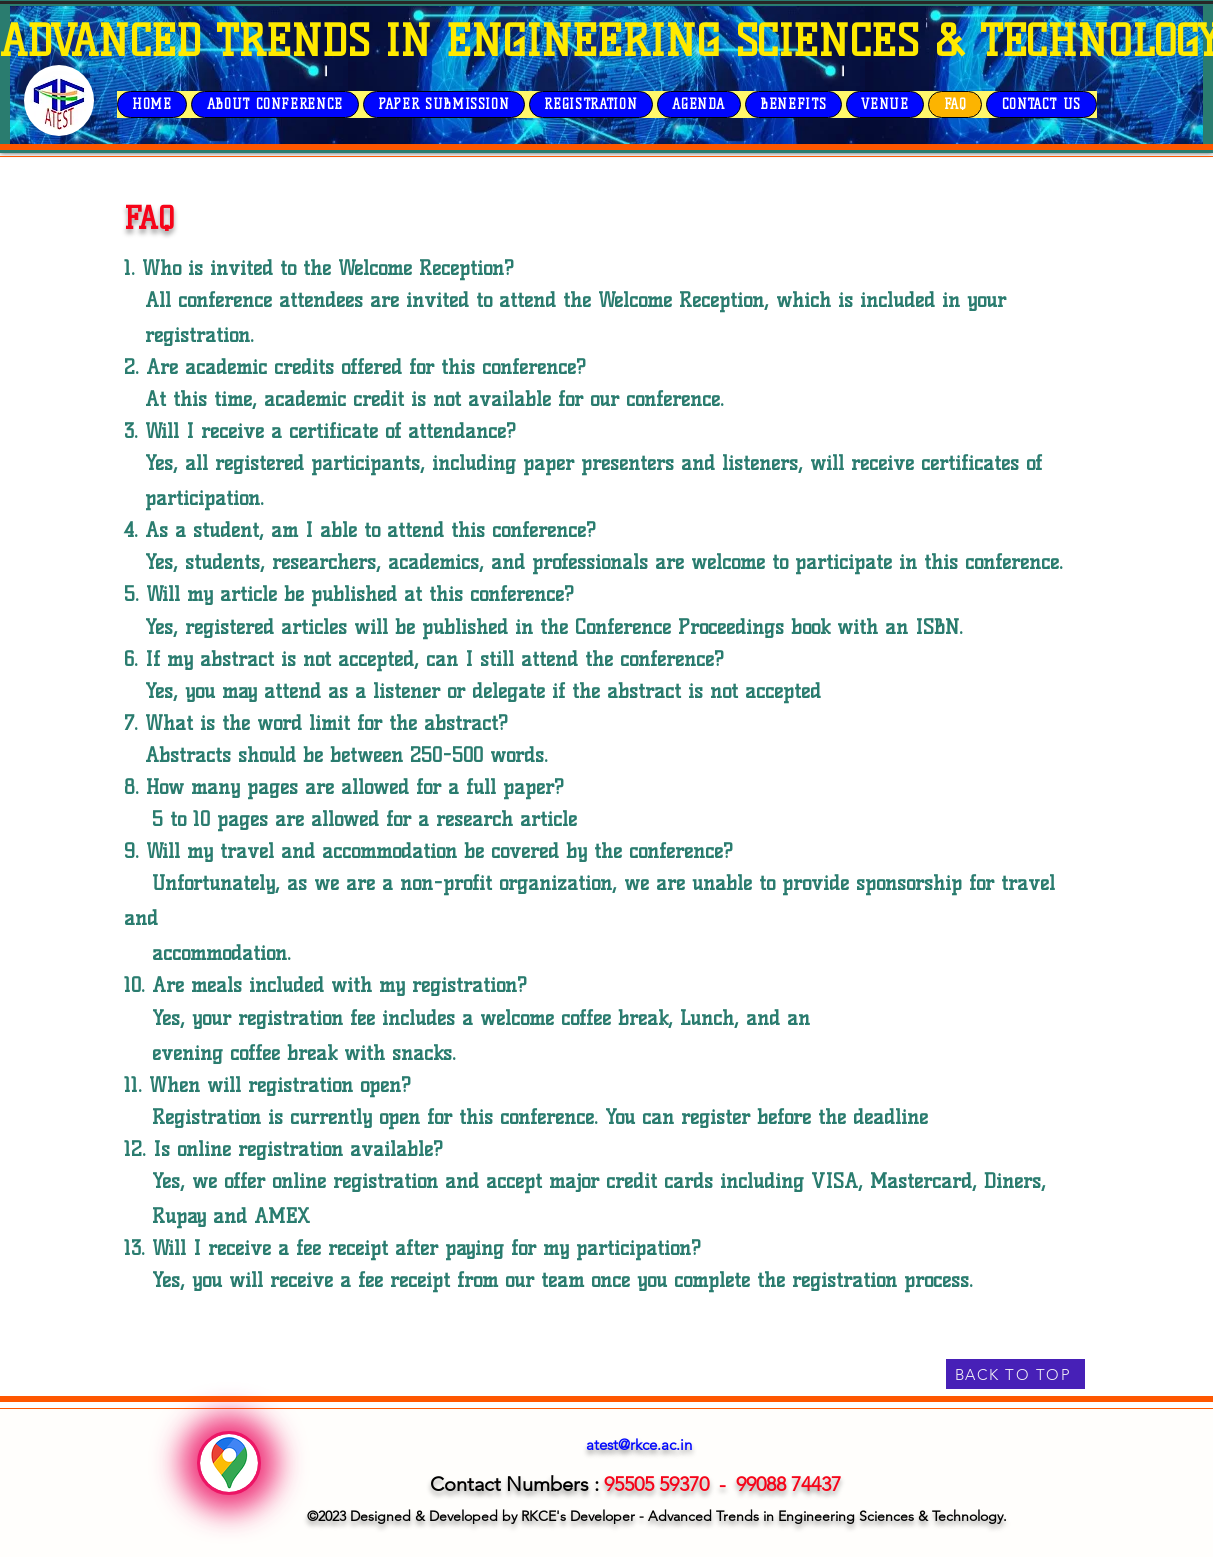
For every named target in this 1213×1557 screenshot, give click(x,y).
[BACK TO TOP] (1015, 1374)
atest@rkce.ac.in (639, 1444)
